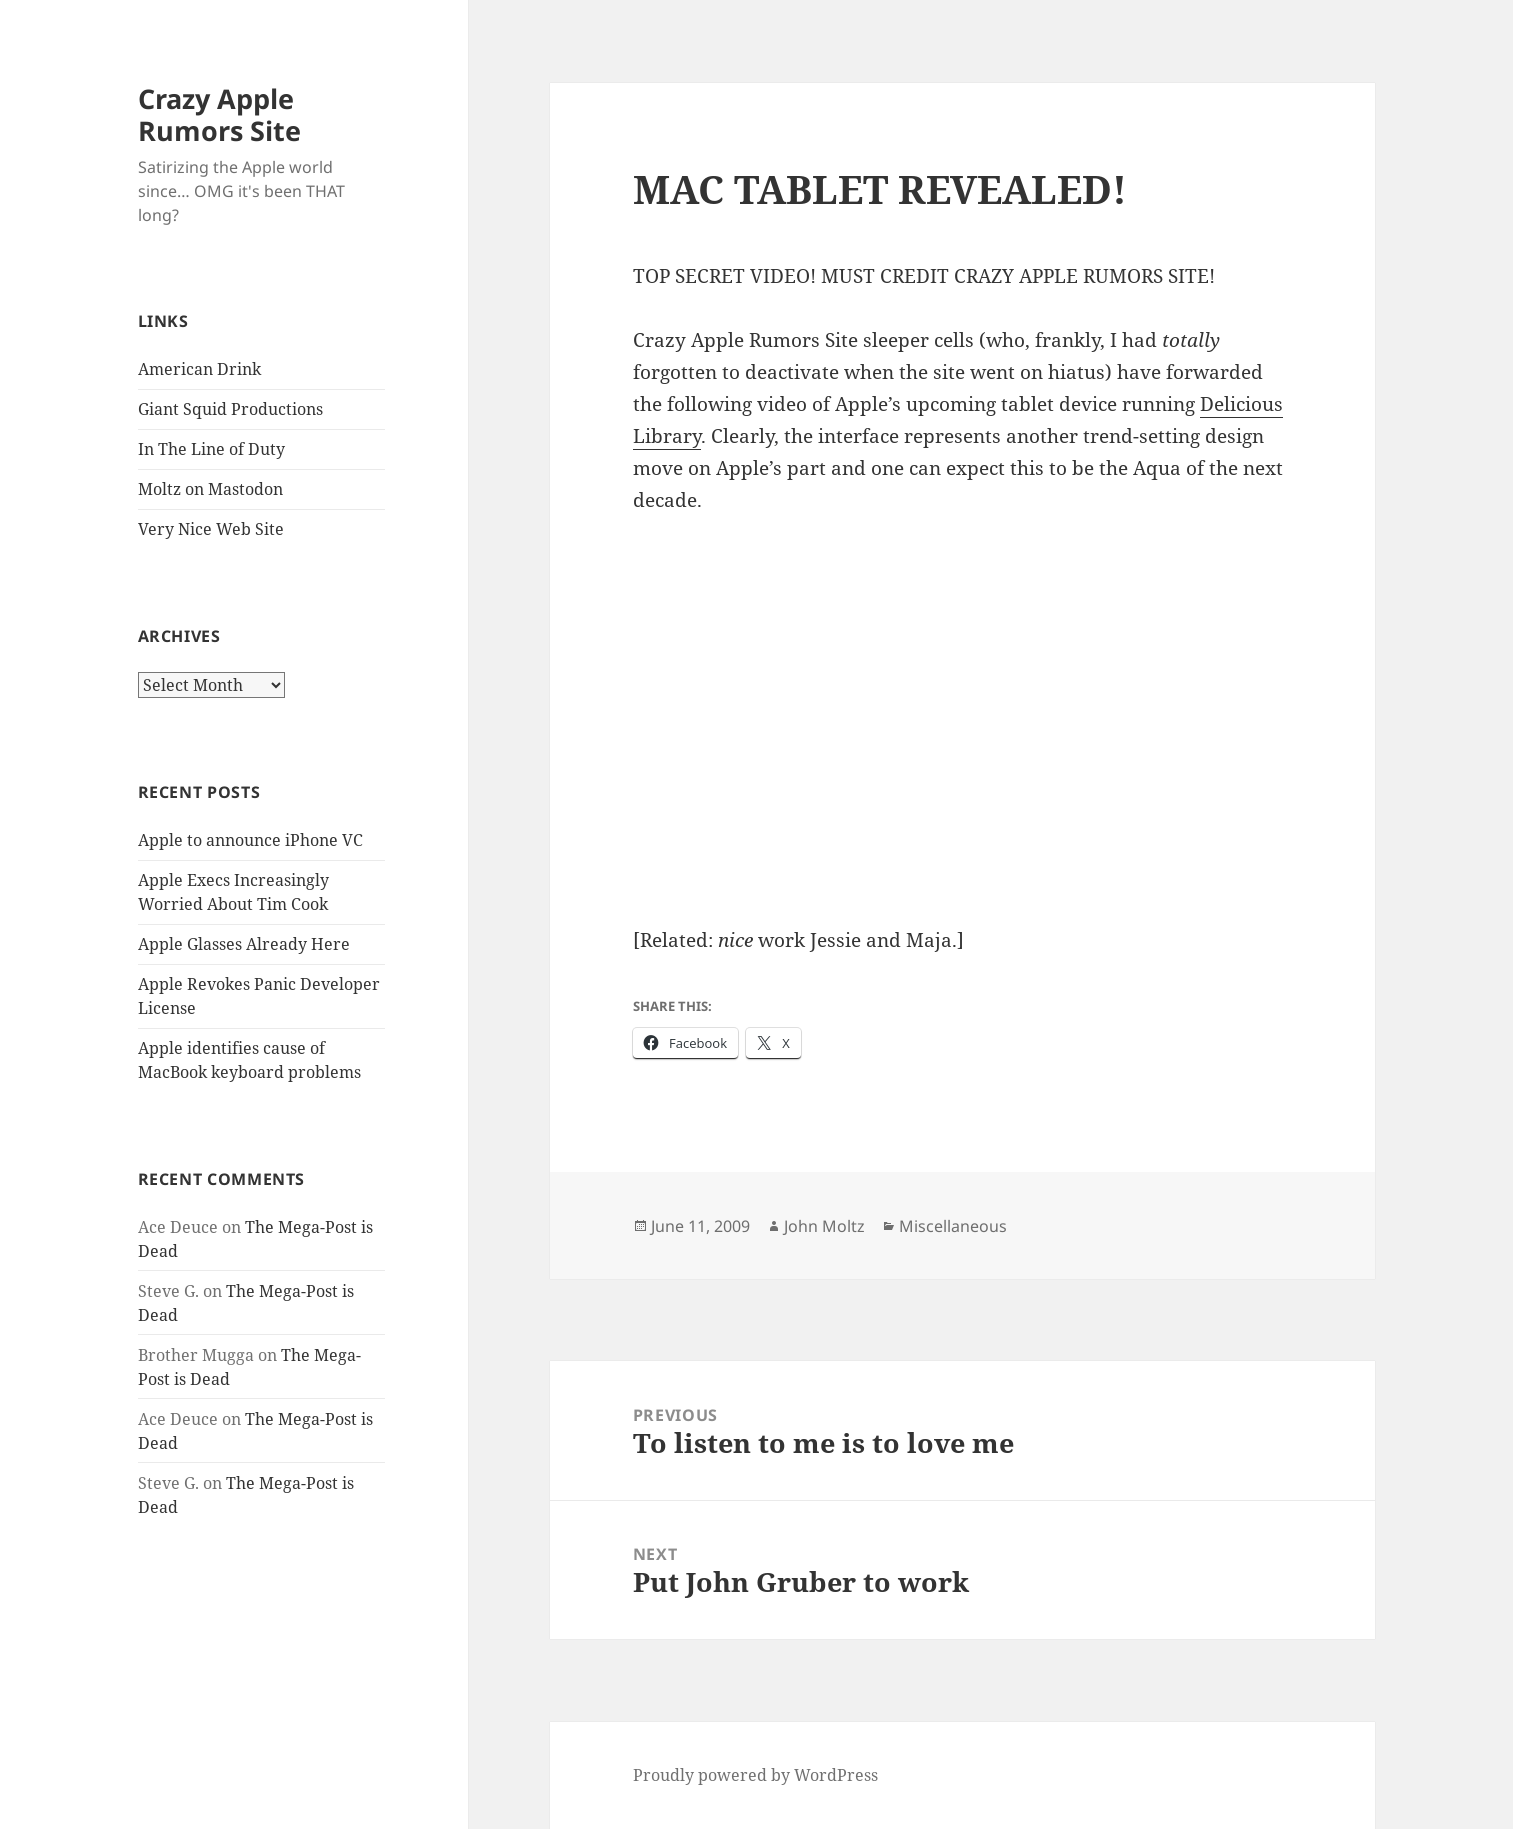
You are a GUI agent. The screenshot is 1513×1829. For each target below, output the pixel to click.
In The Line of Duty (211, 449)
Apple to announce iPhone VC (250, 840)
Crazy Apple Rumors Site (219, 114)
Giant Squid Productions (230, 409)
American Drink (199, 369)
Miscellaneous (953, 1226)
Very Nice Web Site (211, 529)
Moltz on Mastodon (210, 489)
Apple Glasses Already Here (244, 944)
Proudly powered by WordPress (755, 1775)
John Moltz (824, 1226)
